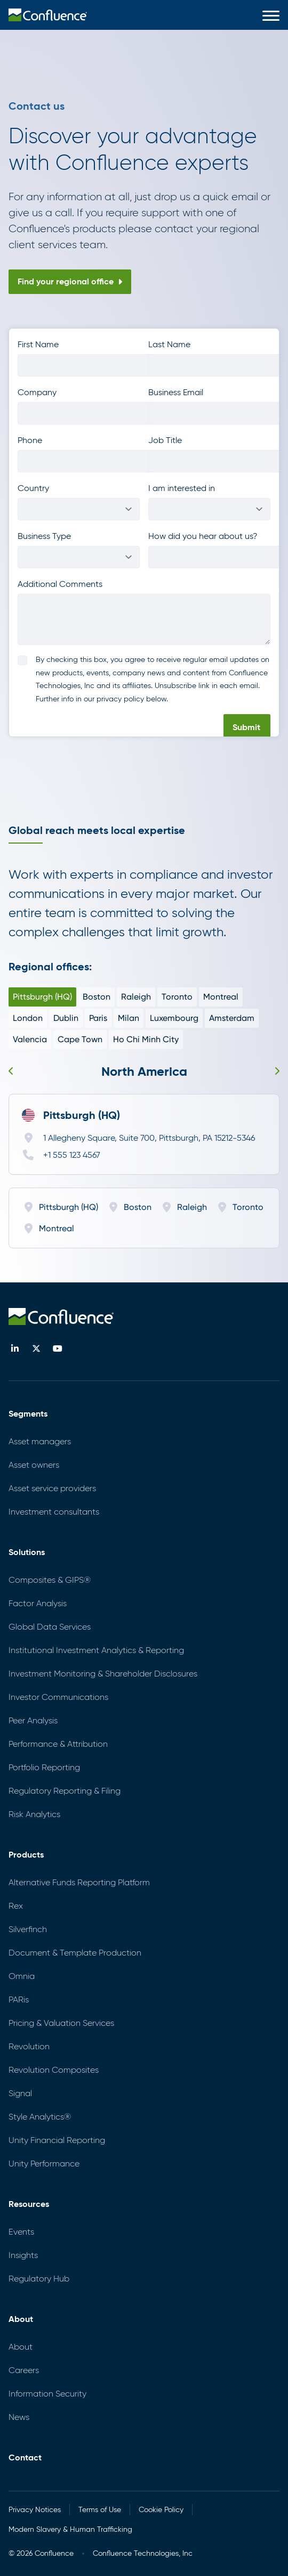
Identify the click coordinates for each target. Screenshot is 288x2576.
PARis (19, 1999)
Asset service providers (52, 1488)
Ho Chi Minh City (146, 1039)
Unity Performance (44, 2163)
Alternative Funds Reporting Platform (79, 1882)
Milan (128, 1018)
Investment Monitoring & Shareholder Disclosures (103, 1674)
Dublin (65, 1018)
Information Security (47, 2394)
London (28, 1018)
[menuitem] (48, 15)
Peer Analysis (33, 1720)
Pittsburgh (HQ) (42, 997)
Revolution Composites (54, 2070)
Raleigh (136, 997)
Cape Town (80, 1039)
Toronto (177, 997)
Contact (25, 2457)
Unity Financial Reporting (57, 2140)
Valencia (30, 1039)
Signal (20, 2093)
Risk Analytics (34, 1814)
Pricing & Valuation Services (61, 2023)
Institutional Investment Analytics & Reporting (96, 1650)
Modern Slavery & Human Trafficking (70, 2529)
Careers (24, 2370)
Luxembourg (174, 1018)
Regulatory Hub (39, 2279)
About (21, 2347)
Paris (98, 1018)
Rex (16, 1906)
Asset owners (34, 1465)
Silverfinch (28, 1929)
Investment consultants (54, 1512)
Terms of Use (99, 2509)
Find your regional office (70, 281)
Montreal (220, 997)
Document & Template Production (75, 1953)
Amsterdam (231, 1018)
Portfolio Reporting (44, 1767)
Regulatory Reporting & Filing (65, 1791)
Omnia (22, 1976)
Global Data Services (50, 1627)
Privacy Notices (35, 2509)
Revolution (29, 2046)
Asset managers (40, 1441)
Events (21, 2232)
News (19, 2417)
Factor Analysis (38, 1603)
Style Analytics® (40, 2117)
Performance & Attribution (58, 1744)
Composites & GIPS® (50, 1580)
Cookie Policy (161, 2509)
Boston (96, 997)
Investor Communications (58, 1697)
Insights (23, 2255)
